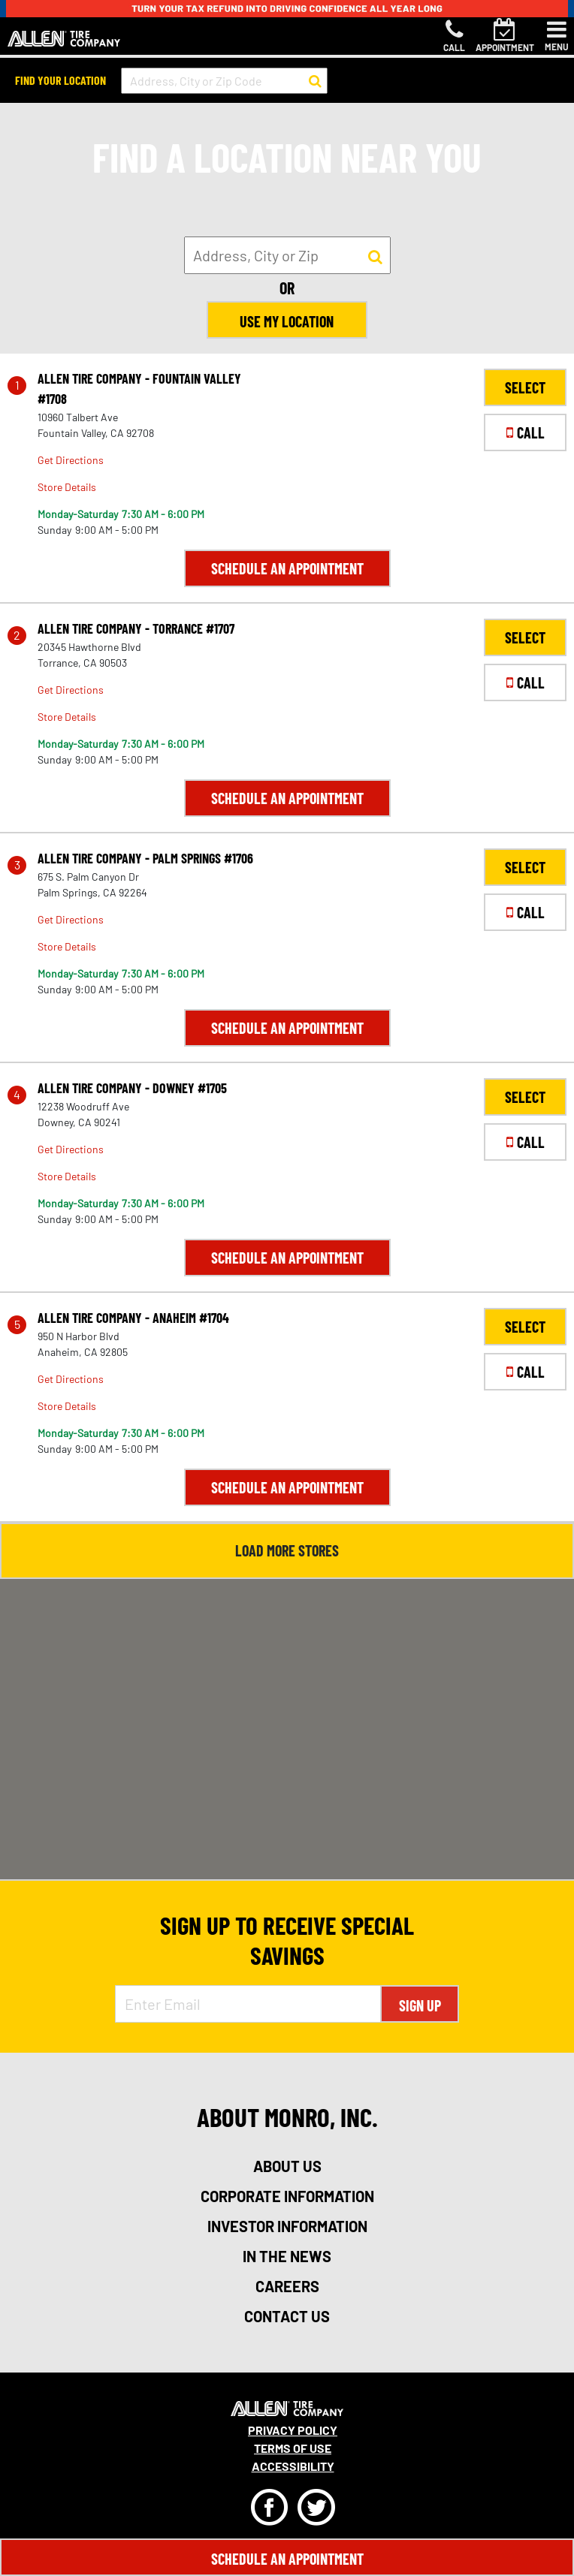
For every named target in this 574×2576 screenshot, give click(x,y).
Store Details (67, 487)
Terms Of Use (292, 2448)
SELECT (525, 387)
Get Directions (71, 459)
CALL (525, 432)
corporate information (287, 2196)
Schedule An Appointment (287, 2559)
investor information (287, 2226)
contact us (287, 2316)
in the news (287, 2256)
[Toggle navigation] (556, 36)
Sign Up (420, 2005)
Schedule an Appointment (287, 568)
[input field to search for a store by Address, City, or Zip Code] (224, 81)
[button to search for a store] (315, 81)
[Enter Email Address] (248, 2004)
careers (287, 2286)
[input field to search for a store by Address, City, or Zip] (287, 255)
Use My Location (287, 321)
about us (287, 2166)
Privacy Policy (292, 2430)
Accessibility (293, 2466)
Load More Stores (287, 1550)
